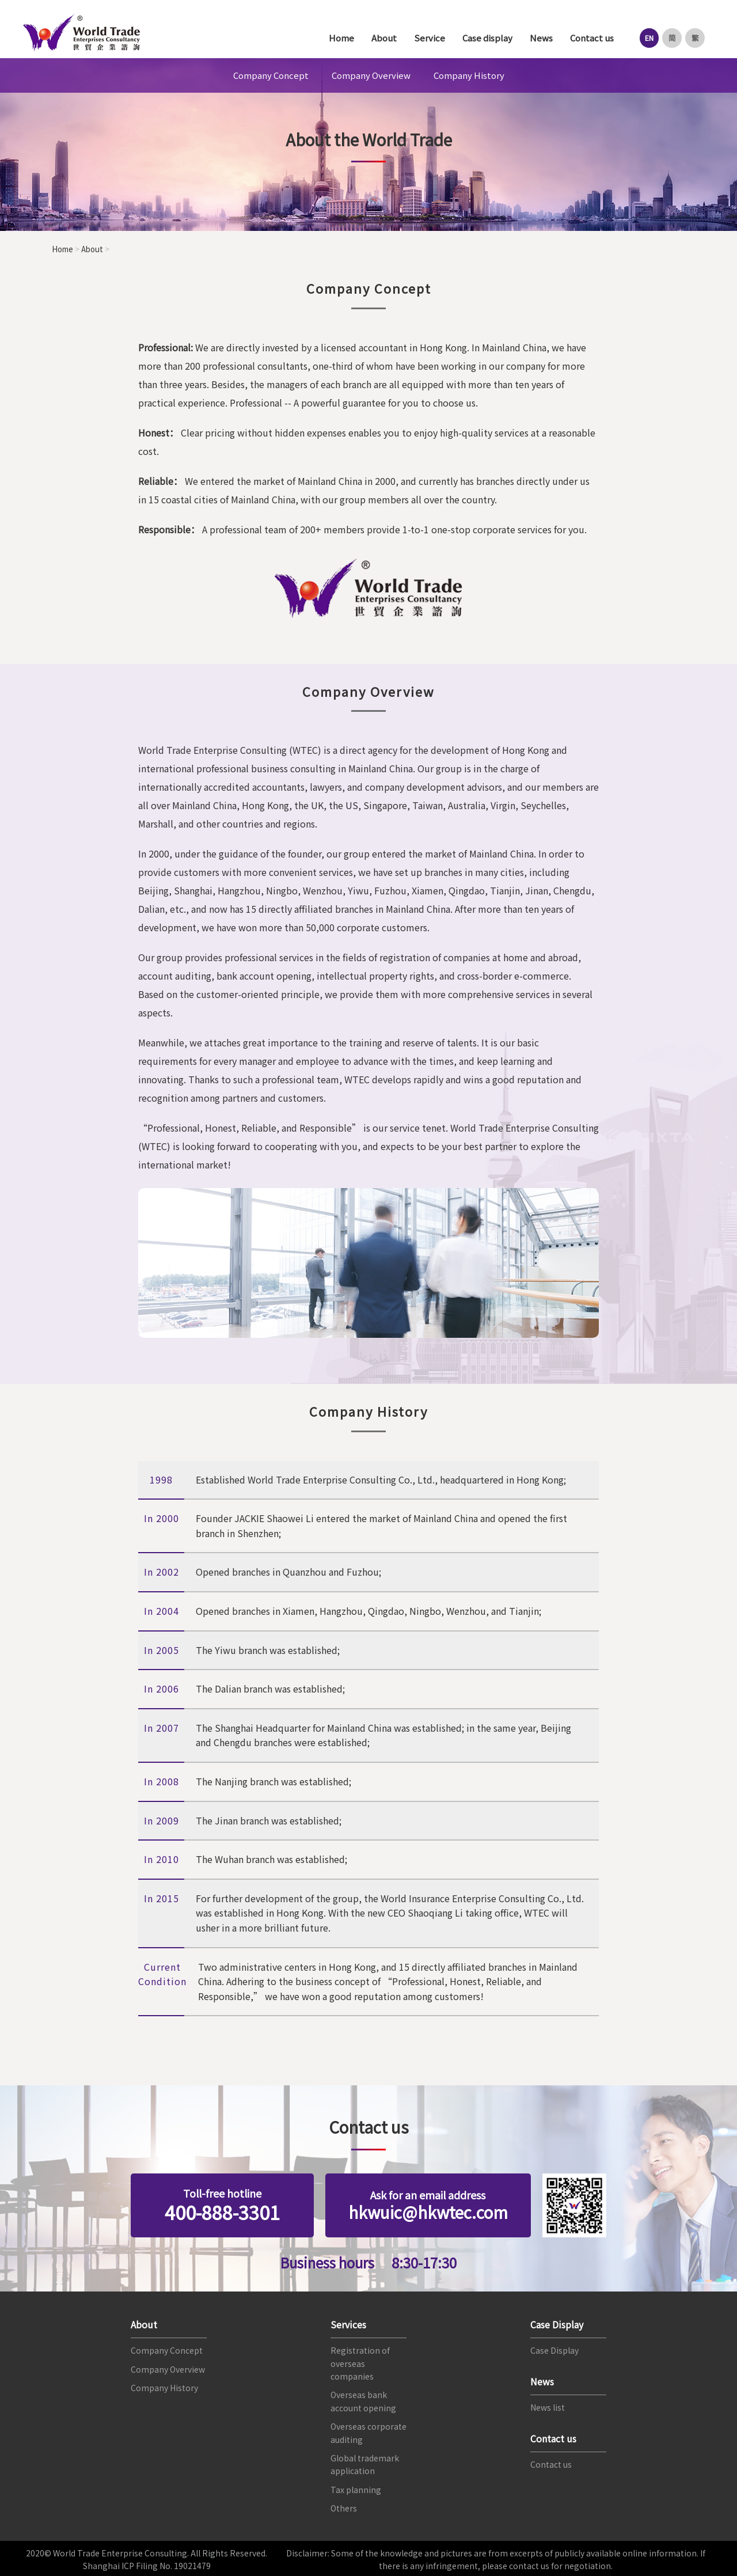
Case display (483, 38)
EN (646, 37)
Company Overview (371, 75)
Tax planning (355, 2487)
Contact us (588, 38)
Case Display (554, 2348)
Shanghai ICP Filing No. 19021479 (147, 2564)
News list (547, 2405)
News (537, 38)
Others (343, 2506)
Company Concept (271, 75)
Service (425, 38)
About (380, 38)
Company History (469, 75)
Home (337, 38)
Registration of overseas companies (360, 2361)
